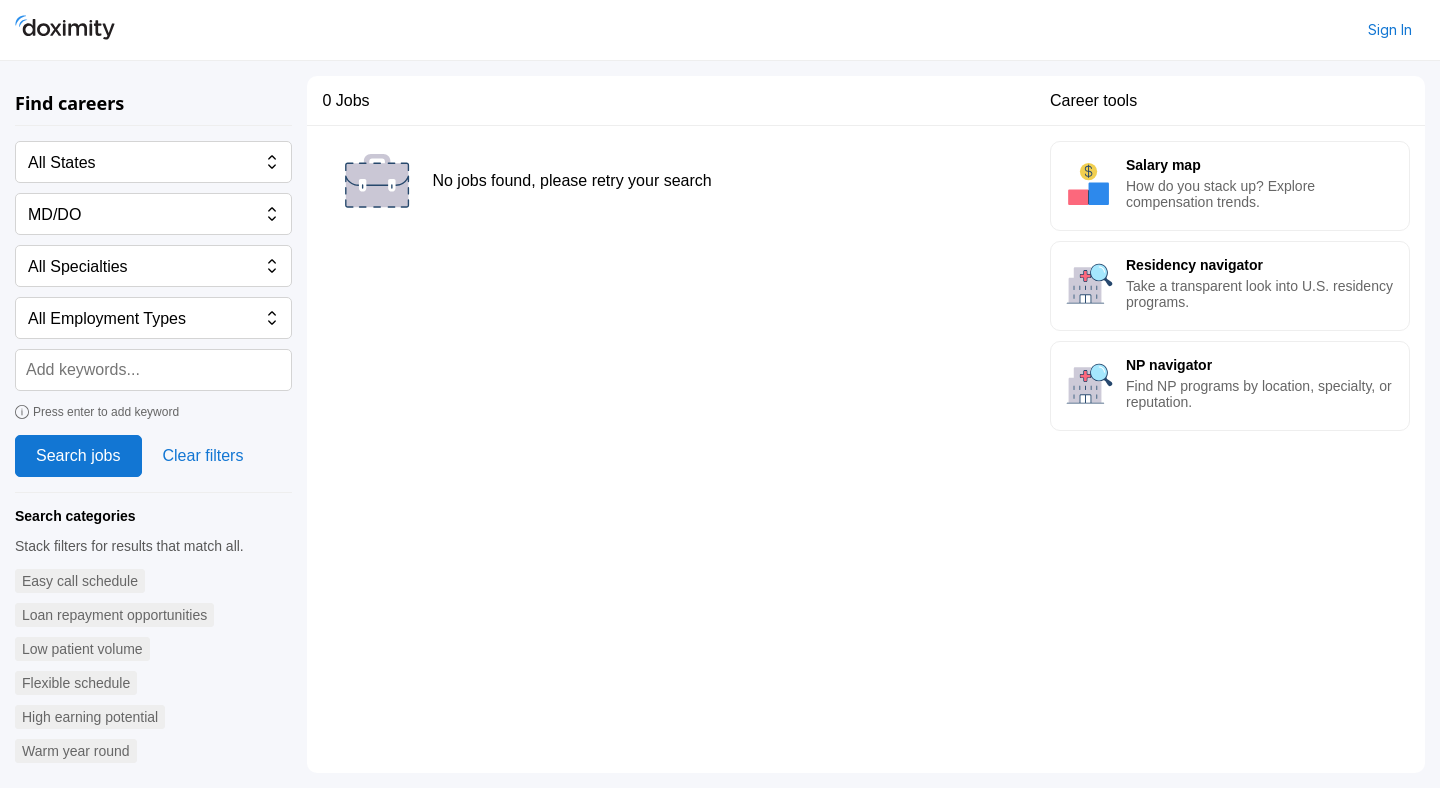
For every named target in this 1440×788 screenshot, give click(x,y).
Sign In (1390, 29)
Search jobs (78, 455)
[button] (80, 581)
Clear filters (203, 455)
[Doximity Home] (65, 30)
